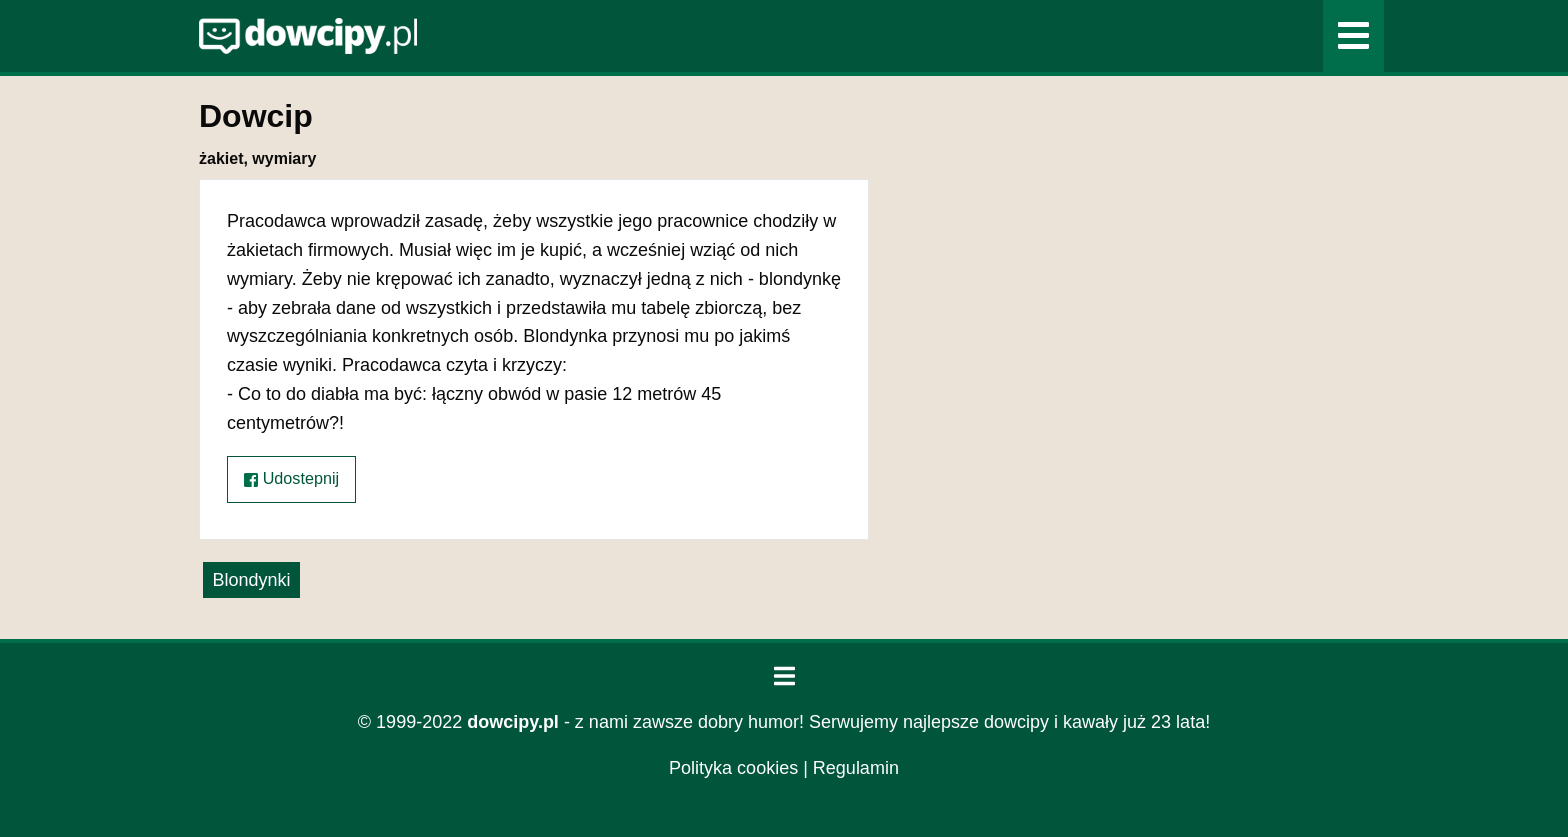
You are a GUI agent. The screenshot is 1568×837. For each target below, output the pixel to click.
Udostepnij (291, 478)
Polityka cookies (733, 768)
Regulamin (856, 768)
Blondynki (251, 580)
